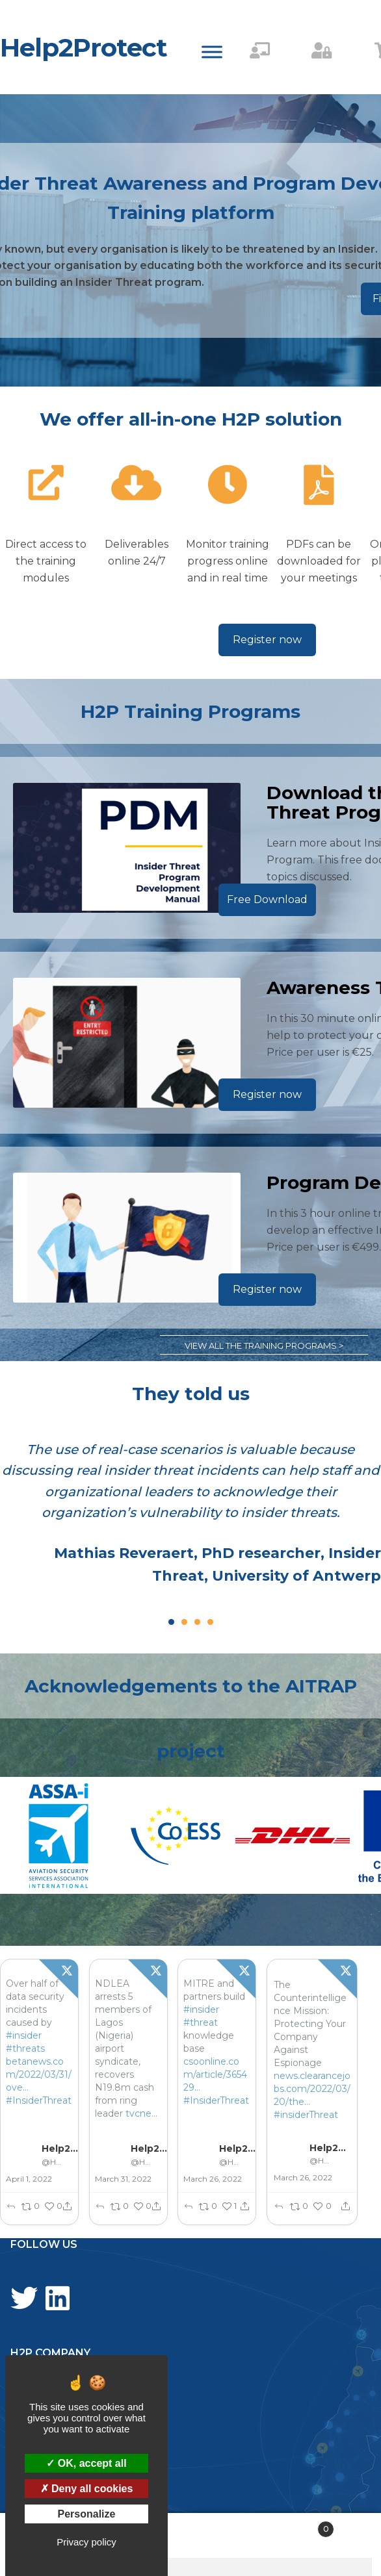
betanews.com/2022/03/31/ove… (39, 2074)
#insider (24, 2035)
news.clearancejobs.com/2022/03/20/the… (312, 2089)
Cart (294, 2527)
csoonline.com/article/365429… (216, 2074)
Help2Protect (83, 47)
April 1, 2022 (29, 2179)
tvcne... (141, 2113)
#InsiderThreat (39, 2100)
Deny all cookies (86, 2488)
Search (190, 2536)
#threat (201, 2022)
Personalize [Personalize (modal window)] (87, 2513)
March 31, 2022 (123, 2179)
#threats (25, 2048)
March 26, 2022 (213, 2179)
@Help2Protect (52, 2162)
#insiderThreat (306, 2115)
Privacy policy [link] (86, 2541)
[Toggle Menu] (212, 51)
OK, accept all (86, 2463)
